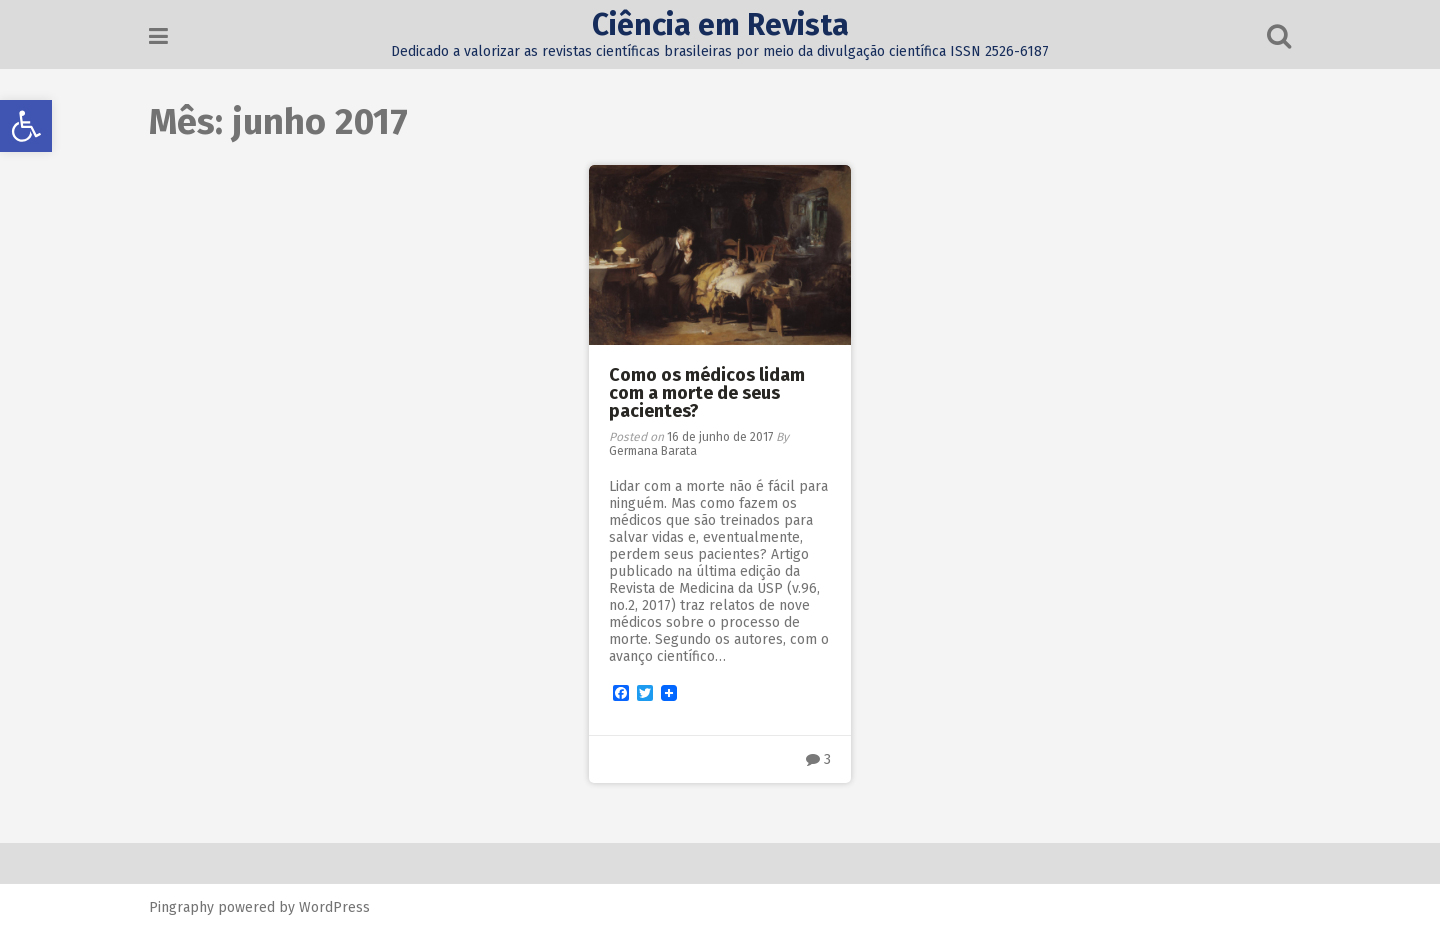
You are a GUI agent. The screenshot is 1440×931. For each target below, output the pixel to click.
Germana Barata (653, 451)
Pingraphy (181, 907)
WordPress (334, 907)
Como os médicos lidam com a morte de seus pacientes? (707, 393)
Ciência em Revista (720, 25)
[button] (26, 126)
